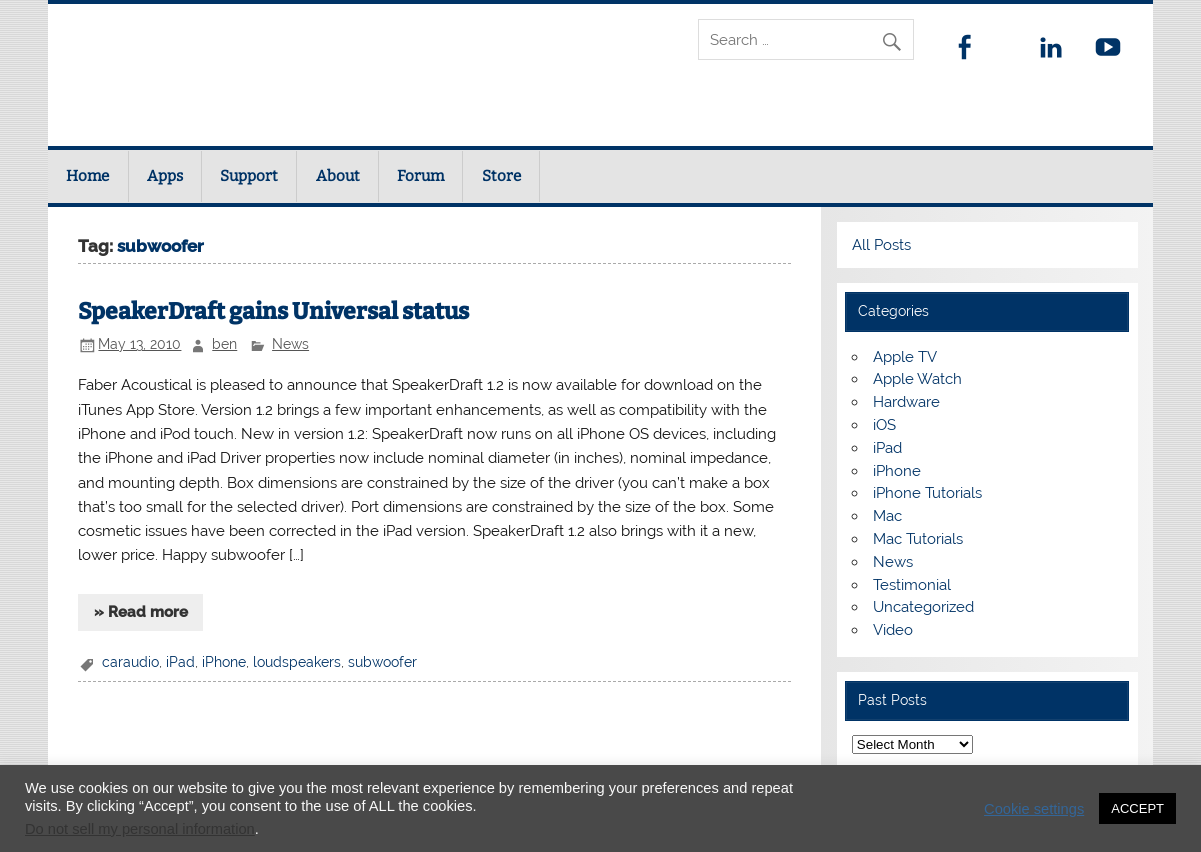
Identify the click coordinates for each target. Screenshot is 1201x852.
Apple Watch (917, 379)
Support (249, 176)
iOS (884, 425)
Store (501, 176)
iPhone (224, 662)
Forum (420, 176)
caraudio (130, 662)
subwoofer (382, 662)
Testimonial (912, 585)
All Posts (881, 245)
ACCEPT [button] (1137, 808)
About (338, 176)
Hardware (906, 402)
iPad (180, 662)
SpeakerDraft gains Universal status (273, 311)
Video (893, 630)
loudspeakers (297, 662)
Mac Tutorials (918, 539)
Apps (165, 176)
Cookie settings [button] (1034, 809)
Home (87, 176)
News (290, 344)
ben (224, 344)
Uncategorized (923, 607)
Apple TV (905, 357)
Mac (887, 516)
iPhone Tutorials (927, 493)
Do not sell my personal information (140, 829)
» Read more (141, 612)
